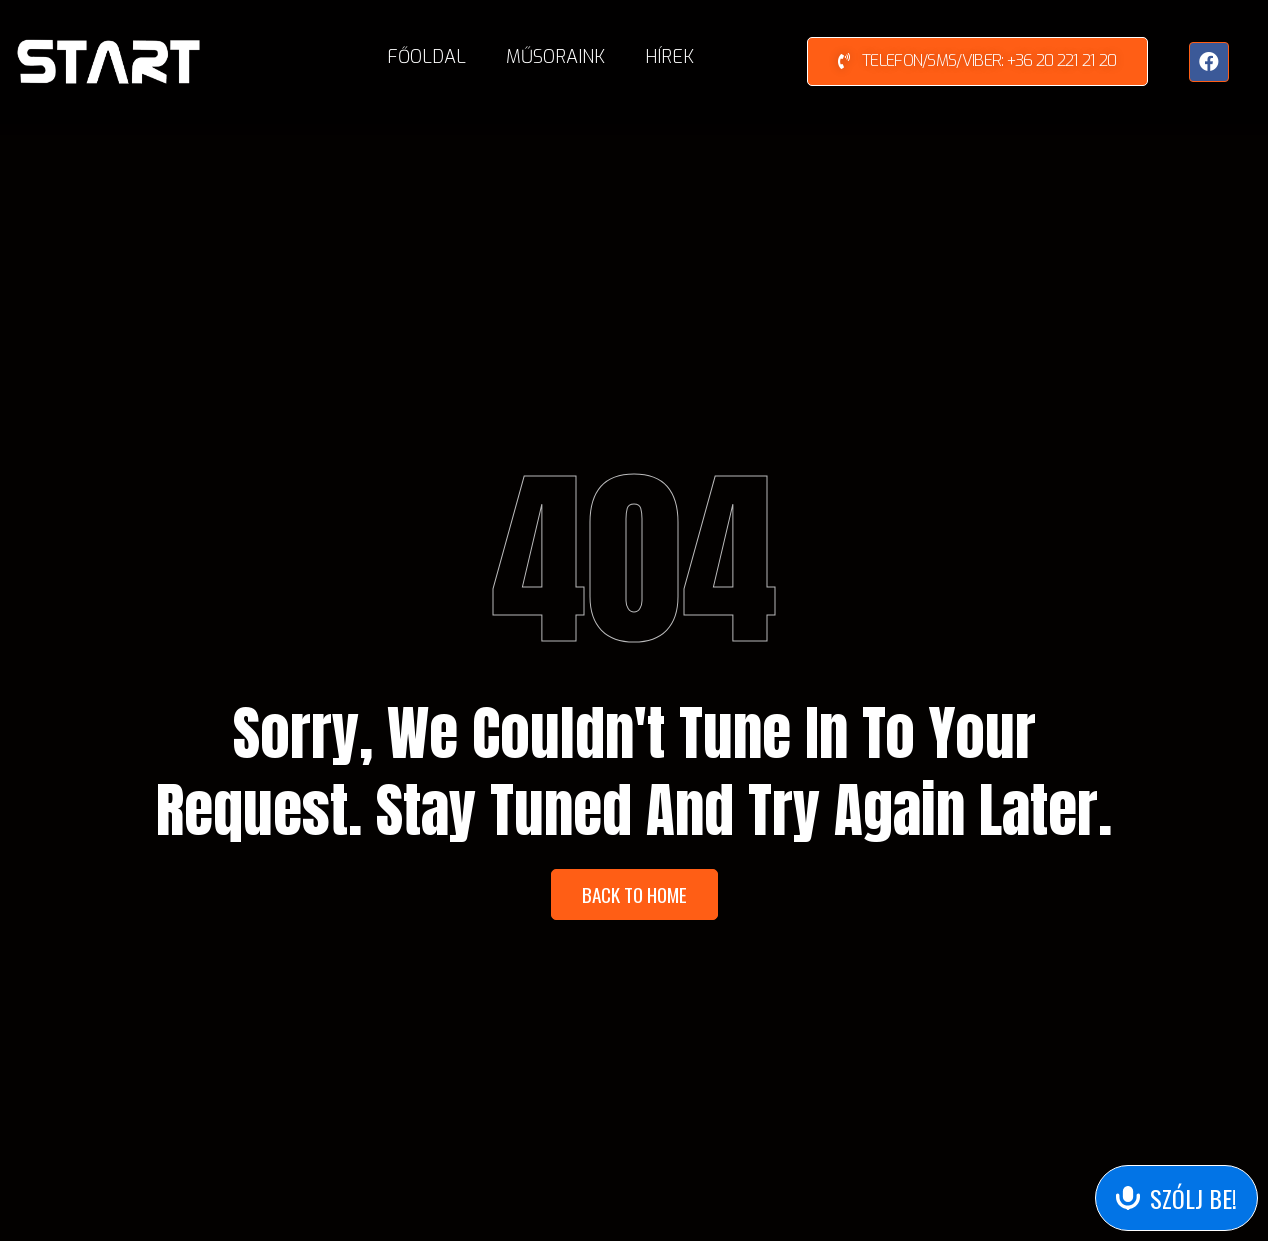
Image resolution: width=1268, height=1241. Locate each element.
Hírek (669, 57)
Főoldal (426, 57)
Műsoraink (555, 57)
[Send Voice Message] (1176, 1198)
